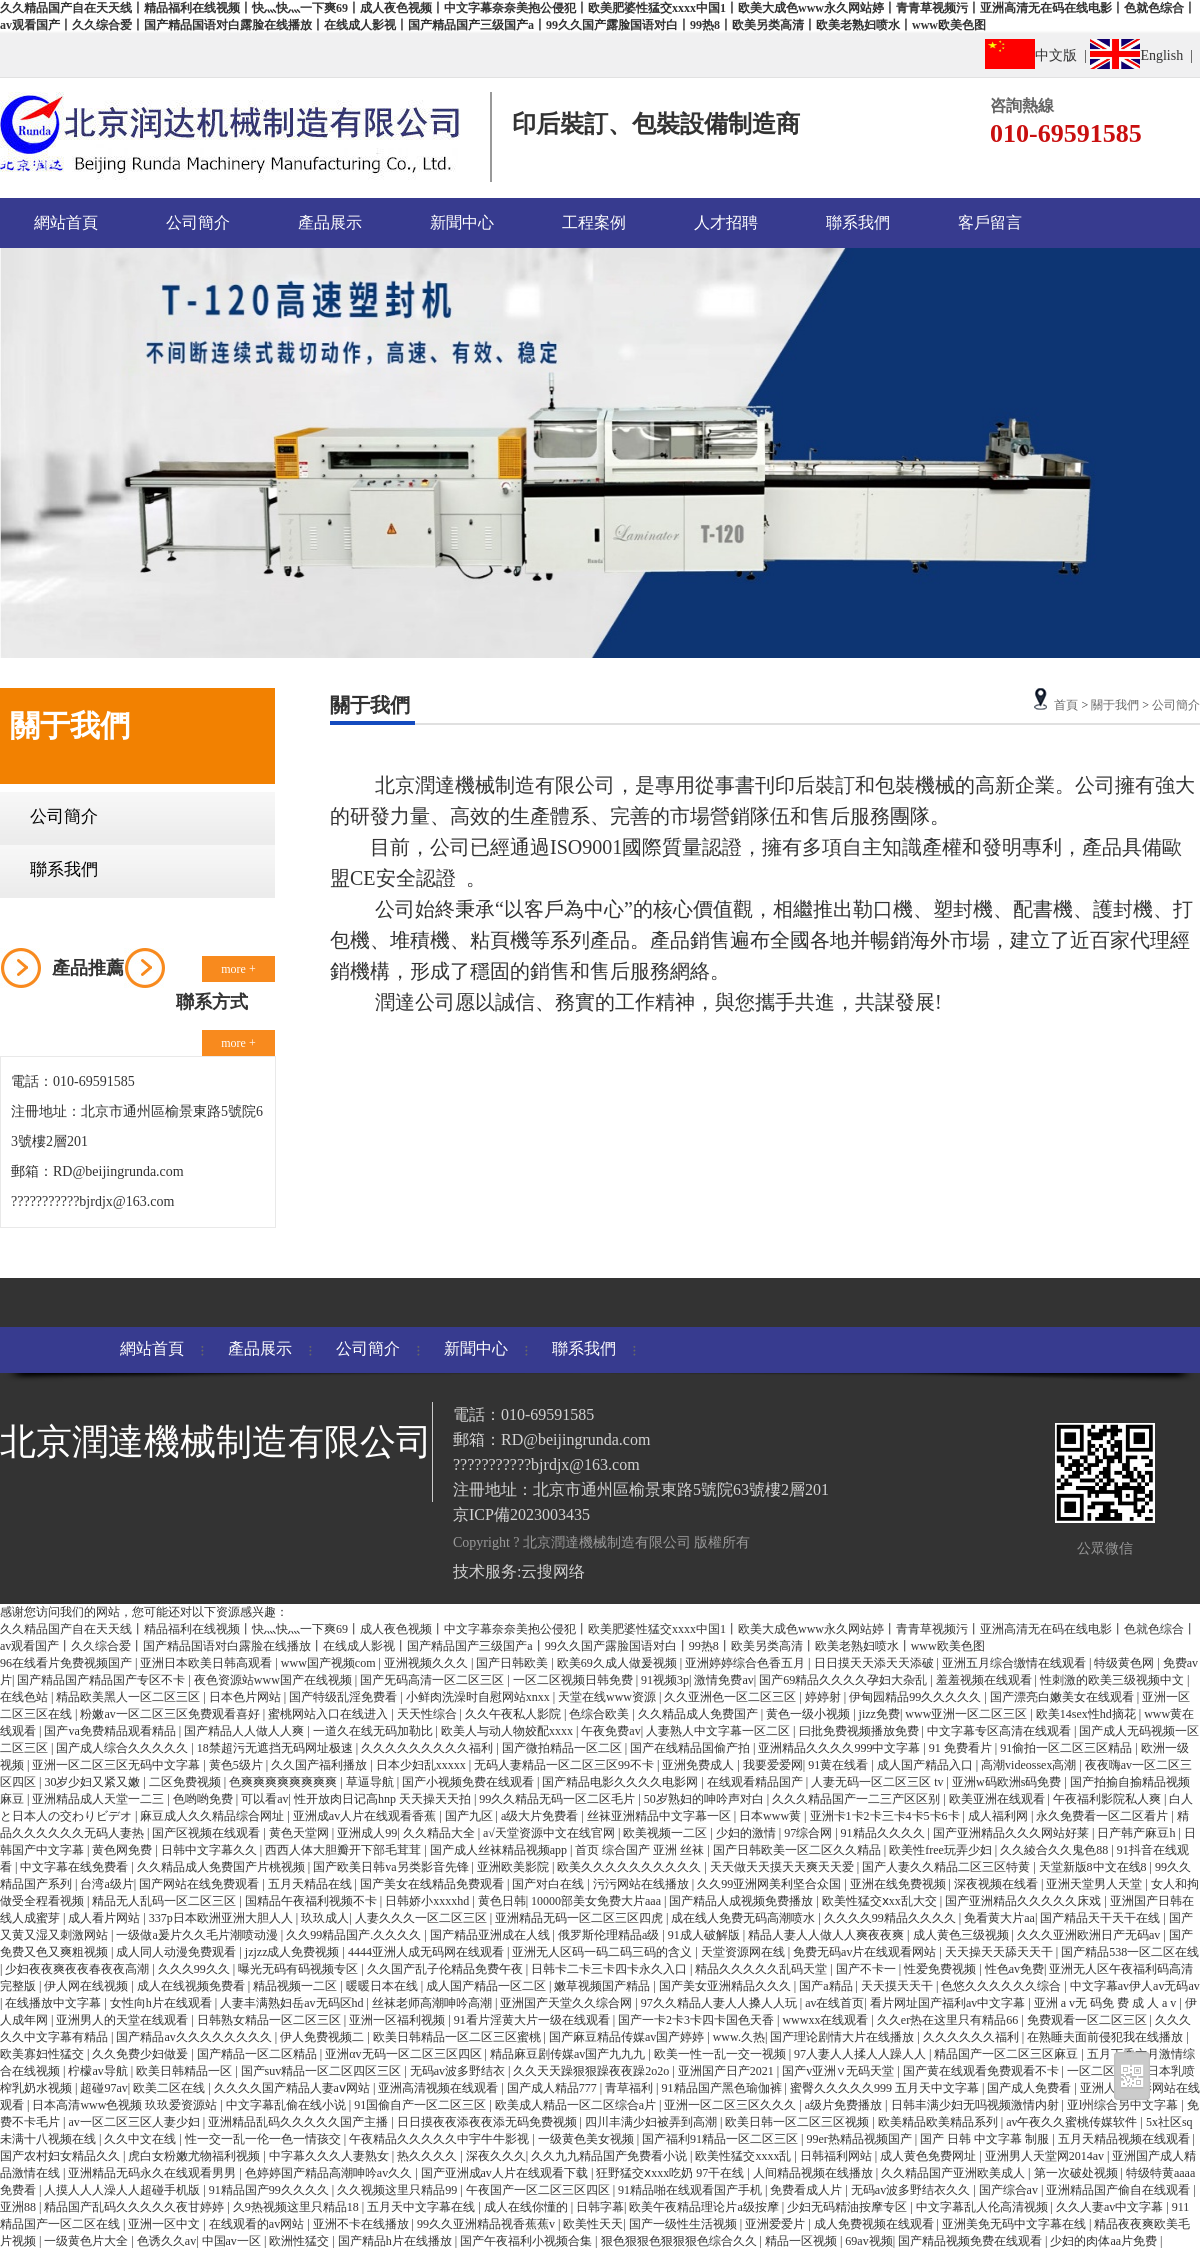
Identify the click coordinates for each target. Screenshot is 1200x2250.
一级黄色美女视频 (587, 2139)
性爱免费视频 (941, 1969)
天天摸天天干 (898, 1986)
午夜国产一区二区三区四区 (539, 2190)
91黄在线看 (839, 1765)
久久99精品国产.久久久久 (355, 1935)
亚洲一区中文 (165, 2224)
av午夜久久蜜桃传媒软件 (1073, 2122)
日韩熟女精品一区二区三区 (270, 2020)
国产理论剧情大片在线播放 (843, 2037)
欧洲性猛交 (300, 2241)
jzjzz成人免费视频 (294, 1952)
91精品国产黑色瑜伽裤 (723, 2088)
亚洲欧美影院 (514, 1867)
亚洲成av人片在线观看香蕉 (366, 1816)
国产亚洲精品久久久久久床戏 (1024, 1901)
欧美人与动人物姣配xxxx (508, 1731)
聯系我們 (858, 222)
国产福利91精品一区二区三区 (721, 2139)
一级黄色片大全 (87, 2241)
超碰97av (103, 2088)
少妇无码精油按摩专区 (848, 2207)
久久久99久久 (195, 1969)
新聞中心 (462, 222)
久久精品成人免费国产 (699, 1714)
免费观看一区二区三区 (1088, 2020)
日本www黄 (771, 1816)
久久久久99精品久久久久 (891, 1918)
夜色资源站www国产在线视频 (274, 1680)
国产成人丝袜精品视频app (500, 1850)
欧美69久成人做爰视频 (618, 1663)
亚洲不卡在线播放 (362, 2224)
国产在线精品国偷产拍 (691, 1748)
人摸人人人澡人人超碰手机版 (123, 2190)
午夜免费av (610, 1731)
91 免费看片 (962, 1748)
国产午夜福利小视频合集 (527, 2241)
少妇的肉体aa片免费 (1105, 2241)
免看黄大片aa (999, 1918)
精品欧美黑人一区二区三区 (129, 1697)
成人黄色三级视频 (962, 1935)
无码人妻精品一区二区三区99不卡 (565, 1765)
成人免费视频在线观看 (875, 2224)
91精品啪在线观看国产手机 (691, 2190)
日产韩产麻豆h (1137, 1833)
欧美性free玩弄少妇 (942, 1850)
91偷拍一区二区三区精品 (1067, 1748)
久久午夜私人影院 (514, 1714)
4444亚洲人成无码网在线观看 (427, 1952)
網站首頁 (66, 222)
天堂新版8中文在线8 (1094, 1867)
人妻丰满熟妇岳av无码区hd (293, 2003)
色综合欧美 (600, 1714)
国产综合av (1010, 2190)
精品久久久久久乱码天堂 (762, 1969)
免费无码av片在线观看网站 (866, 1952)
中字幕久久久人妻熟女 (330, 2156)
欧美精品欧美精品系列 (939, 2122)
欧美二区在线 (170, 2088)
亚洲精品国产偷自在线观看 (1119, 2190)
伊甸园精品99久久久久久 (916, 1697)
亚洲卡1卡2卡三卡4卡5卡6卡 (886, 1816)
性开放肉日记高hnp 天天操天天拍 (384, 1799)
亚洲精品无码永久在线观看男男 (153, 2173)
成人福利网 (999, 1816)
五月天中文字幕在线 (422, 2207)
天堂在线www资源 (608, 1697)
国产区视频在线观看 (207, 1833)
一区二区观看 (1104, 2071)
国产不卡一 (867, 1969)
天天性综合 (428, 1714)
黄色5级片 (237, 1765)
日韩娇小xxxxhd (428, 1901)
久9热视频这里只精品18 (297, 2207)
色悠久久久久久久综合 (1002, 1986)
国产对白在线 (549, 1884)
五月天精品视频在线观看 (1125, 2139)
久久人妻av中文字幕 (1111, 2207)
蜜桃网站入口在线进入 (329, 1714)
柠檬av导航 (99, 2071)
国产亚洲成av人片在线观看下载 (506, 2173)
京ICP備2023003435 (521, 1514)
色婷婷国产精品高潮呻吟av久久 (330, 2173)
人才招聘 (726, 222)
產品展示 (330, 222)
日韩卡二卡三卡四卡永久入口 (610, 1969)
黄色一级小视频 (809, 1714)
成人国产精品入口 (926, 1765)
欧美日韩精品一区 (185, 2071)
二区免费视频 (186, 1782)
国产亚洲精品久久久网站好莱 (1012, 1833)
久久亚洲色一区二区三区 (731, 1697)
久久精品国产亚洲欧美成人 (954, 2173)
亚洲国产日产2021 (727, 2071)
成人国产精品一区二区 (487, 1986)
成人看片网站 (105, 1918)
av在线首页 (834, 2003)
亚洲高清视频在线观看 (439, 2088)
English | (1145, 54)
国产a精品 (827, 1986)
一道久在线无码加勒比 (374, 1731)
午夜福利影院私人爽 (1108, 1799)
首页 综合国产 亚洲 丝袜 (641, 1850)
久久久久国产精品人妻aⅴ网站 (293, 2088)
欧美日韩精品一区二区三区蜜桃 (458, 2037)
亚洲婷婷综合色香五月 (746, 1663)
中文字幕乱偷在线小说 (287, 2105)
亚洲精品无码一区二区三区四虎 (580, 1918)
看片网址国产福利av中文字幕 (949, 2003)
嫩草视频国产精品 (603, 1986)
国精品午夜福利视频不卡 (312, 1901)
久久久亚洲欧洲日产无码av (1090, 1935)
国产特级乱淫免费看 (344, 1697)
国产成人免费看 (1030, 2088)
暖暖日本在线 (383, 1986)
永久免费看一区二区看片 (1103, 1816)
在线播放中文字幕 (54, 2003)
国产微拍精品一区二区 (563, 1748)
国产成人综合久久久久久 (123, 1748)
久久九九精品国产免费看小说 (610, 2156)
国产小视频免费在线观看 (469, 1782)
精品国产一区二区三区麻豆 (1007, 2054)
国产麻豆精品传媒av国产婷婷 (628, 2037)
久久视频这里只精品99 (398, 2190)
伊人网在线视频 (87, 1986)
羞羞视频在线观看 (985, 1680)
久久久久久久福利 (972, 2037)
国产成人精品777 (553, 2088)
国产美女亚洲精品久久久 (726, 1986)
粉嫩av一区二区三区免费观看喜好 (171, 1714)
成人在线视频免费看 (192, 1986)
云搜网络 (553, 1571)
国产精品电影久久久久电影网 (621, 1782)
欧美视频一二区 (666, 1833)
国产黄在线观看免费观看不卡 (982, 2071)
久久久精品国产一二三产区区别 (857, 1799)
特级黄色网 (1125, 1663)
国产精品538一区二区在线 (1130, 1952)
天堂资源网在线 (744, 1952)
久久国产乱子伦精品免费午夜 (446, 1969)
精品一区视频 (802, 2241)
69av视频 (868, 2241)
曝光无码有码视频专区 (299, 1969)
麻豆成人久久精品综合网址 (213, 1816)
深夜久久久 (496, 2156)
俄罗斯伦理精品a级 (610, 1935)
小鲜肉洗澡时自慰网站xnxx (479, 1697)
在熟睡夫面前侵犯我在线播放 (1106, 2037)
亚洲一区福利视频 (398, 2020)
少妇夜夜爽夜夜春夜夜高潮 (78, 1969)
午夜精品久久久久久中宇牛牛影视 (440, 2139)
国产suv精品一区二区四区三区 (323, 2071)
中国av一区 (233, 2241)
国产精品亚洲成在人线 (491, 1935)
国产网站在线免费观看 (200, 1884)
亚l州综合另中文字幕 (1124, 2105)
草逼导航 (371, 1782)
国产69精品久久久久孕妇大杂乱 (844, 1680)
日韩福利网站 (837, 2156)
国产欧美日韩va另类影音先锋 (392, 1867)
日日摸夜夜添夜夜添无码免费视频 (488, 2122)
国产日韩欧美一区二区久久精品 (798, 1850)
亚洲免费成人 (699, 1765)
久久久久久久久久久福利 (428, 1748)
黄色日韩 (502, 1901)
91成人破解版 (705, 1935)
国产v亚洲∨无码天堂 (839, 2071)
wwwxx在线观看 (826, 2020)
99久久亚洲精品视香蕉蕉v (487, 2224)
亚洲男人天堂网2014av (1046, 2156)
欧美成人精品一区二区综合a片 (577, 2105)
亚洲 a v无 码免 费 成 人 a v (1107, 2003)
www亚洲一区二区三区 (967, 1714)
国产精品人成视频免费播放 (742, 1901)
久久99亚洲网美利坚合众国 (770, 1884)
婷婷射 (824, 1697)
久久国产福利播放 (320, 1765)
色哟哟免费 (204, 1799)
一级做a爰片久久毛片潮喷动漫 (198, 1935)
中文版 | (1037, 54)
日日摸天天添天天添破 (875, 1663)
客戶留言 (990, 222)
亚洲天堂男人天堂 (1095, 1884)
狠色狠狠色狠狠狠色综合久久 (680, 2241)
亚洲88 (19, 2207)
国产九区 (470, 1816)
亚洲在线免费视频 (899, 1884)
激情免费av (723, 1680)
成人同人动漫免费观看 (177, 1952)
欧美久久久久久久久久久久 (630, 1867)
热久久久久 (428, 2156)
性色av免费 (1014, 1969)
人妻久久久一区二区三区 (422, 1918)
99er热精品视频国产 (860, 2139)
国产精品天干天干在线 (1101, 1918)
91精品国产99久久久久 (270, 2190)
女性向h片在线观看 (162, 2003)
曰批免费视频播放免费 (860, 1731)
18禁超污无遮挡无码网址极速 (276, 1748)
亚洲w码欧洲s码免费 (1008, 1782)
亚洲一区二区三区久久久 (731, 2105)
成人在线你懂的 (527, 2207)
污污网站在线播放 (642, 1884)
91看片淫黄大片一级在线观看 (533, 2020)
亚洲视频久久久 (427, 1663)
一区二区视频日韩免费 (574, 1680)
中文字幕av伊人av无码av (1135, 1986)
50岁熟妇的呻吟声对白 (705, 1799)
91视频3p (665, 1680)
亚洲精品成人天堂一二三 (99, 1799)
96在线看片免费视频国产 (67, 1663)
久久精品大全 (440, 1833)
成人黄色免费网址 (929, 2156)
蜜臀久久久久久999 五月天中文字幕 (886, 2088)
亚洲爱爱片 (776, 2224)
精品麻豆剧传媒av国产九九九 (569, 2054)
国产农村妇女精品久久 (61, 2156)
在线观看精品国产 (756, 1782)
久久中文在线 (141, 2139)
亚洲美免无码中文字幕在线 (1015, 2224)
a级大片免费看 (541, 1816)
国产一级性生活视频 (684, 2224)
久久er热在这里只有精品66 (949, 2020)
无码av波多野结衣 (459, 2071)
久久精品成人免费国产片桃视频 (222, 1867)
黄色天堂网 (300, 1833)
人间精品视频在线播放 (814, 2173)
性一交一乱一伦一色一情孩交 (264, 2139)
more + (238, 969)
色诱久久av (166, 2241)
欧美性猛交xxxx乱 (744, 2156)
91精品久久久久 (884, 1833)
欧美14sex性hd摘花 (1087, 1714)
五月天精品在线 (311, 1884)
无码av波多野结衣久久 (912, 2190)
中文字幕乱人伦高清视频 (983, 2207)
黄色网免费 (123, 1850)
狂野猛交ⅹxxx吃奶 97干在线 (671, 2173)
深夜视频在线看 (997, 1884)
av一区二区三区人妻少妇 (135, 2122)
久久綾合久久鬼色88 (1055, 1850)
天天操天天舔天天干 (1000, 1952)
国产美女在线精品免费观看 (433, 1884)
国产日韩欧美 (513, 1663)
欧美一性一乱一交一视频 (721, 2054)
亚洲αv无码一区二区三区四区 (404, 2054)
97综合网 (809, 1833)
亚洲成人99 (367, 1833)
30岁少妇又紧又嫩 (93, 1782)
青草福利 (630, 2088)
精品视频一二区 (296, 1986)
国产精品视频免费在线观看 (971, 2241)
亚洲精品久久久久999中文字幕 (840, 1748)
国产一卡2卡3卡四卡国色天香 (697, 2020)
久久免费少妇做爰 (141, 2054)
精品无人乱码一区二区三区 (165, 1901)
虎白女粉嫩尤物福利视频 (195, 2156)
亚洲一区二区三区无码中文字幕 (117, 1765)
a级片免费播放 (845, 2105)
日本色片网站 (246, 1697)
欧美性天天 (593, 2224)
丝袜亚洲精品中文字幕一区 (660, 1816)
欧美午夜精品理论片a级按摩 (705, 2207)
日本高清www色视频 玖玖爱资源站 (126, 2105)
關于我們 (1115, 705)
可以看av (264, 1799)
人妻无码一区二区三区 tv (878, 1782)
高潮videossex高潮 (1030, 1765)
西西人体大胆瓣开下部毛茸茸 (344, 1850)
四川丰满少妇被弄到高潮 (652, 2122)
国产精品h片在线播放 (396, 2241)
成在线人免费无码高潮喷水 (744, 1918)
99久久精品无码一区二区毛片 (558, 1799)
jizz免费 (879, 1714)
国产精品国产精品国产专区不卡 (102, 1680)
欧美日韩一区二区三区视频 (798, 2122)
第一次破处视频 (1077, 2173)
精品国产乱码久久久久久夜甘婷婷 (135, 2207)
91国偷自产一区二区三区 (421, 2105)
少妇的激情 (747, 1833)
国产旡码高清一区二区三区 (433, 1680)
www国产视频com (330, 1663)
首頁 (1066, 705)
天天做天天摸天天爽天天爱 (783, 1867)
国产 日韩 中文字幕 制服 (986, 2139)
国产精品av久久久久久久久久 (195, 2037)
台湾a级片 (106, 1884)
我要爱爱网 (773, 1765)
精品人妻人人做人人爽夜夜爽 (827, 1935)
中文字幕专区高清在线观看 (1000, 1731)
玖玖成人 (325, 1918)
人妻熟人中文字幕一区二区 (719, 1731)
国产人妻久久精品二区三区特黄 (947, 1867)
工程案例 (594, 222)
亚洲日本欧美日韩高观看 (207, 1663)
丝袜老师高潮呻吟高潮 (433, 2003)
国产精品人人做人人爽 (245, 1731)
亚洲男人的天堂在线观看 (123, 2020)
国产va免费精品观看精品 (111, 1731)
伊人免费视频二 (323, 2037)
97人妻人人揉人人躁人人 (861, 2054)
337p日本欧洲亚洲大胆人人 (222, 1918)
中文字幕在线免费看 (75, 1867)
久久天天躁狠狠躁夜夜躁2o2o (592, 2071)
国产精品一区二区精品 (258, 2054)
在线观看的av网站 (258, 2224)
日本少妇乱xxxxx (422, 1765)
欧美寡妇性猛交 (43, 2054)
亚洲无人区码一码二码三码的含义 (603, 1952)
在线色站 (25, 1697)
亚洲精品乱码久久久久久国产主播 (299, 2122)
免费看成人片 (807, 2190)
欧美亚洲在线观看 (998, 1799)
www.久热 (739, 2037)
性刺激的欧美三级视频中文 (1113, 1680)
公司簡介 (198, 222)
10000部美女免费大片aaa (597, 1901)
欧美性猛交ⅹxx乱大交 (881, 1901)
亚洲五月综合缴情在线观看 (1015, 1663)
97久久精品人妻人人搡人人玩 (720, 2003)
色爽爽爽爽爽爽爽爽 (284, 1782)
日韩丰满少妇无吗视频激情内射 (976, 2105)
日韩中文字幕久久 (210, 1850)
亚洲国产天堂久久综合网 (567, 2003)
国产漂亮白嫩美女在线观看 (1063, 1697)
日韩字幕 (600, 2207)
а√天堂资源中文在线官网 (550, 1833)
